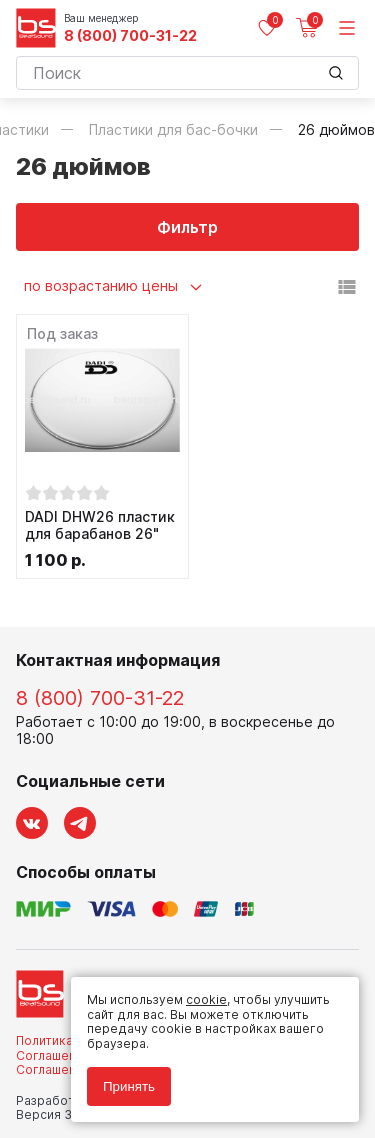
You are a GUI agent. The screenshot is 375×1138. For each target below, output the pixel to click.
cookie (206, 999)
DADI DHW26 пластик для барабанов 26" (100, 525)
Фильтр (187, 227)
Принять (129, 1086)
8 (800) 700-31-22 (130, 36)
